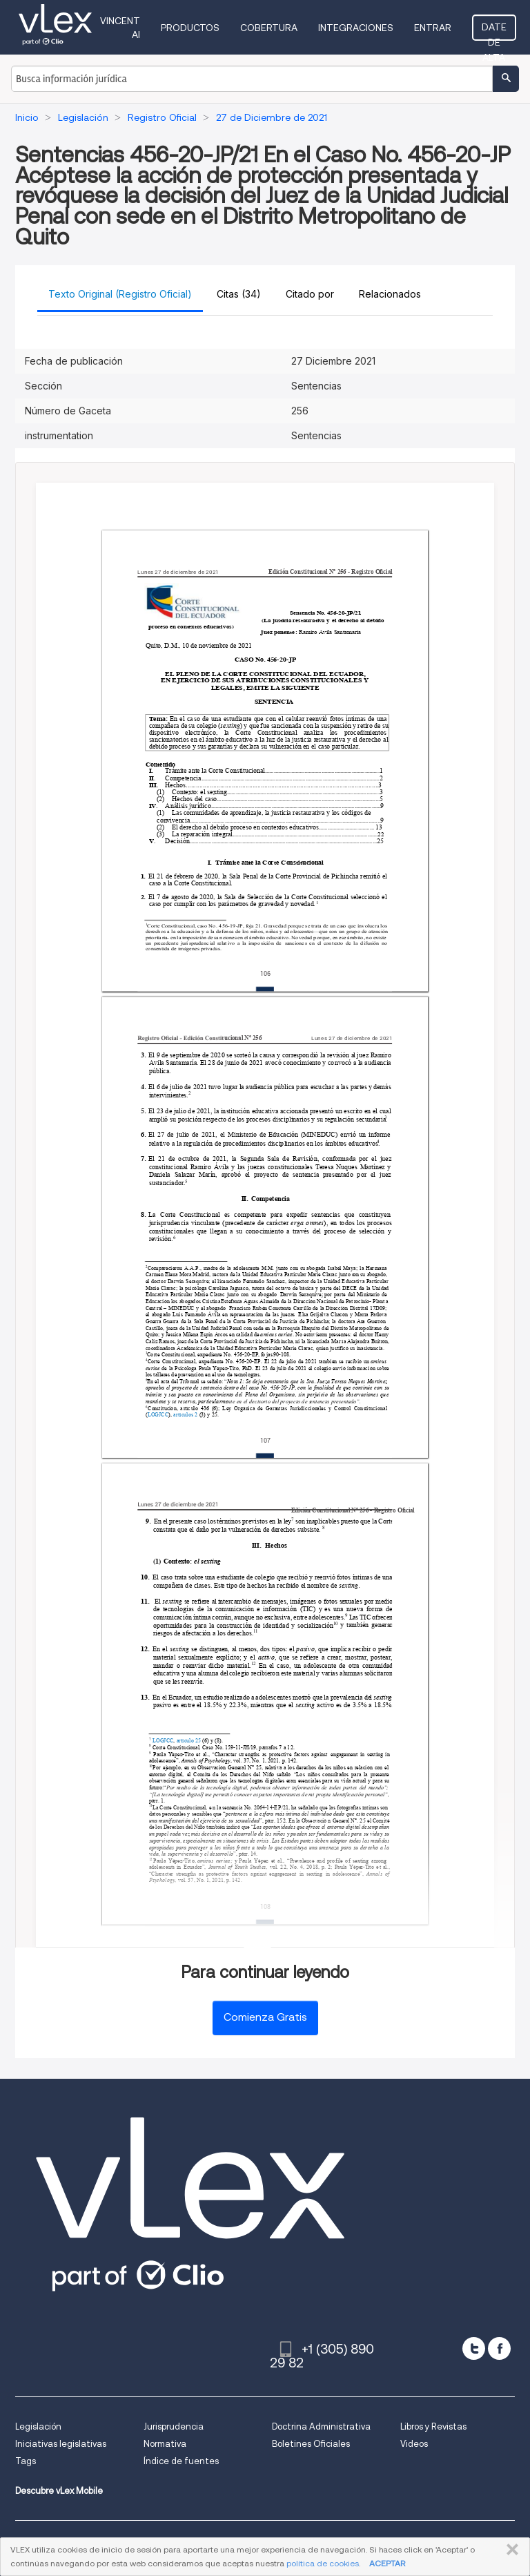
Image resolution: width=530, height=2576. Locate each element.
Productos (190, 27)
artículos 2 (185, 1415)
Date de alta (494, 31)
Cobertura (268, 27)
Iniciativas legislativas (60, 2444)
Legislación (38, 2426)
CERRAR (509, 2550)
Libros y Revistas (433, 2426)
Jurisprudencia (174, 2426)
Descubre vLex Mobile (59, 2491)
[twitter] (473, 2348)
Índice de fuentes (181, 2461)
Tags (25, 2461)
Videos (414, 2444)
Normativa (165, 2444)
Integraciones (355, 27)
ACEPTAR (387, 2563)
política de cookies (322, 2563)
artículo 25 (189, 1741)
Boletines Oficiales (311, 2444)
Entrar (432, 27)
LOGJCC (157, 1415)
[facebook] (499, 2348)
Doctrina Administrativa (321, 2426)
